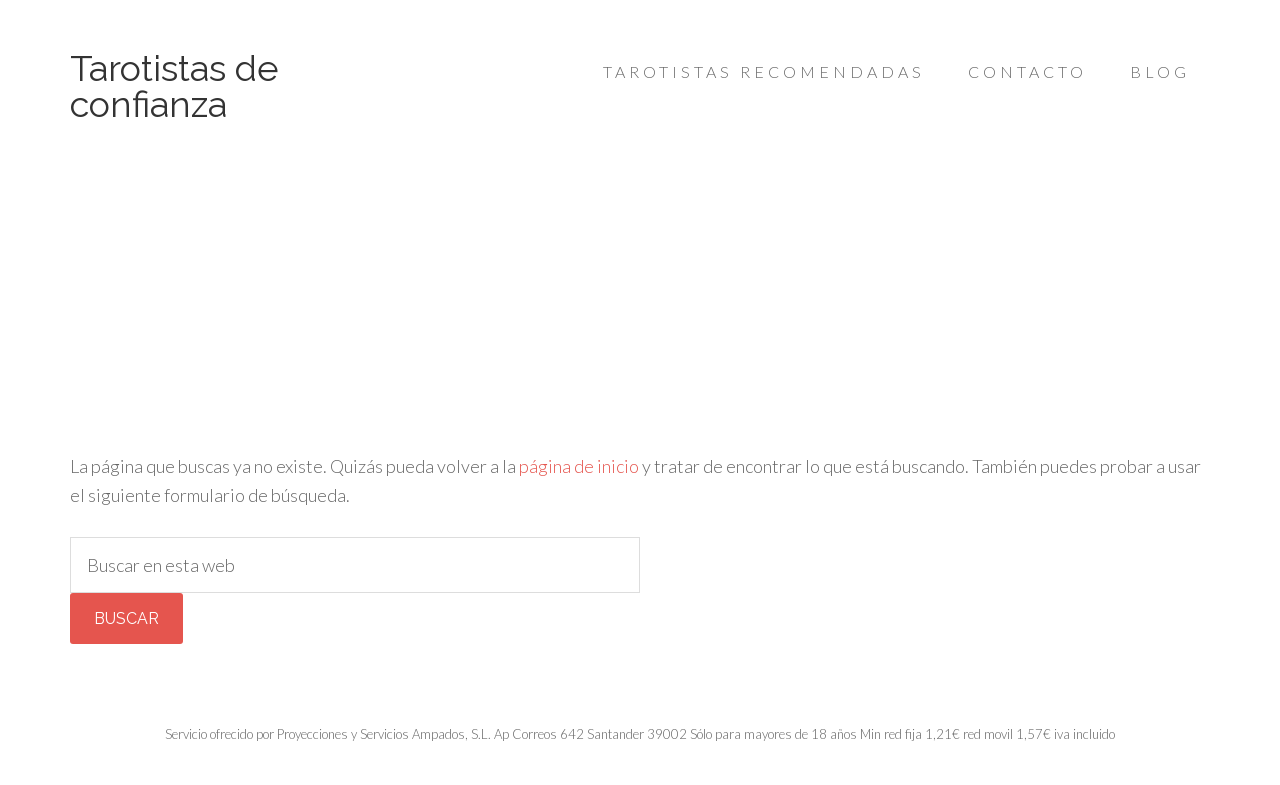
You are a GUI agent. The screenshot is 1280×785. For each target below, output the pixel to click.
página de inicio (579, 466)
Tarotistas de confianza (174, 86)
